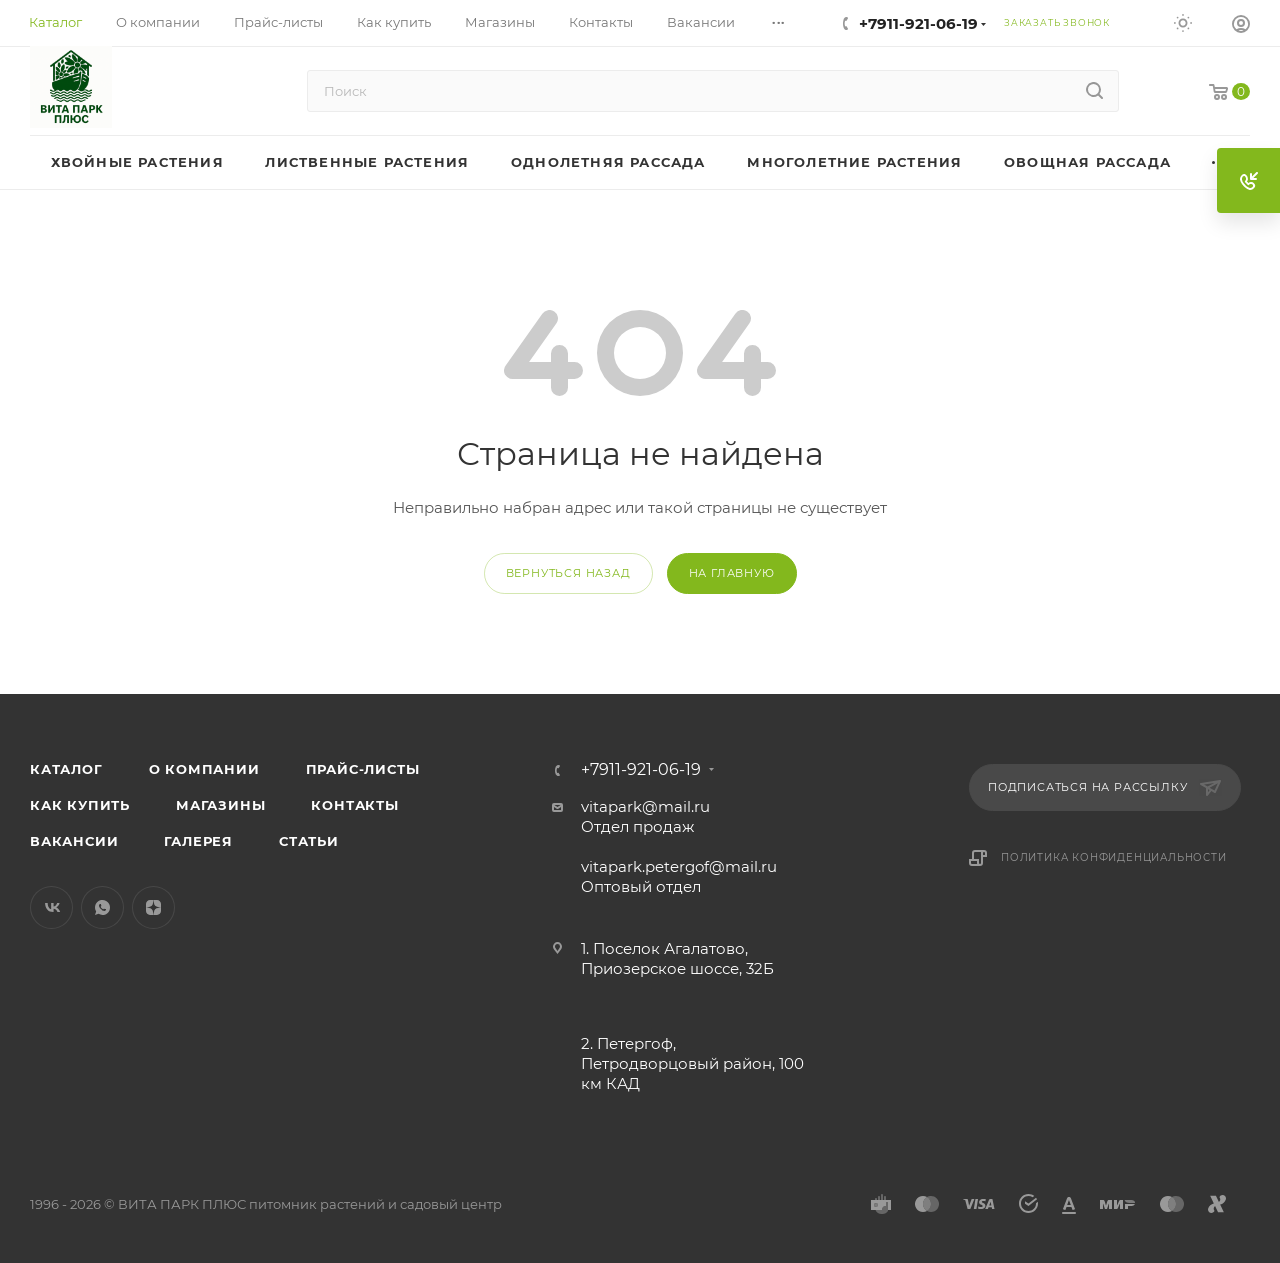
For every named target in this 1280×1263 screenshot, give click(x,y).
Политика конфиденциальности (1114, 857)
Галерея (198, 841)
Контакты (354, 805)
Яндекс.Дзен (153, 907)
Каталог (66, 769)
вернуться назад (568, 573)
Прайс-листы (363, 769)
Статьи (309, 841)
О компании (204, 769)
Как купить (80, 805)
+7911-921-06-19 (918, 23)
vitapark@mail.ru (645, 806)
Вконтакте (51, 907)
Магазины (220, 805)
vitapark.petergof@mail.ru (679, 866)
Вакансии (74, 841)
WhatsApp (102, 907)
